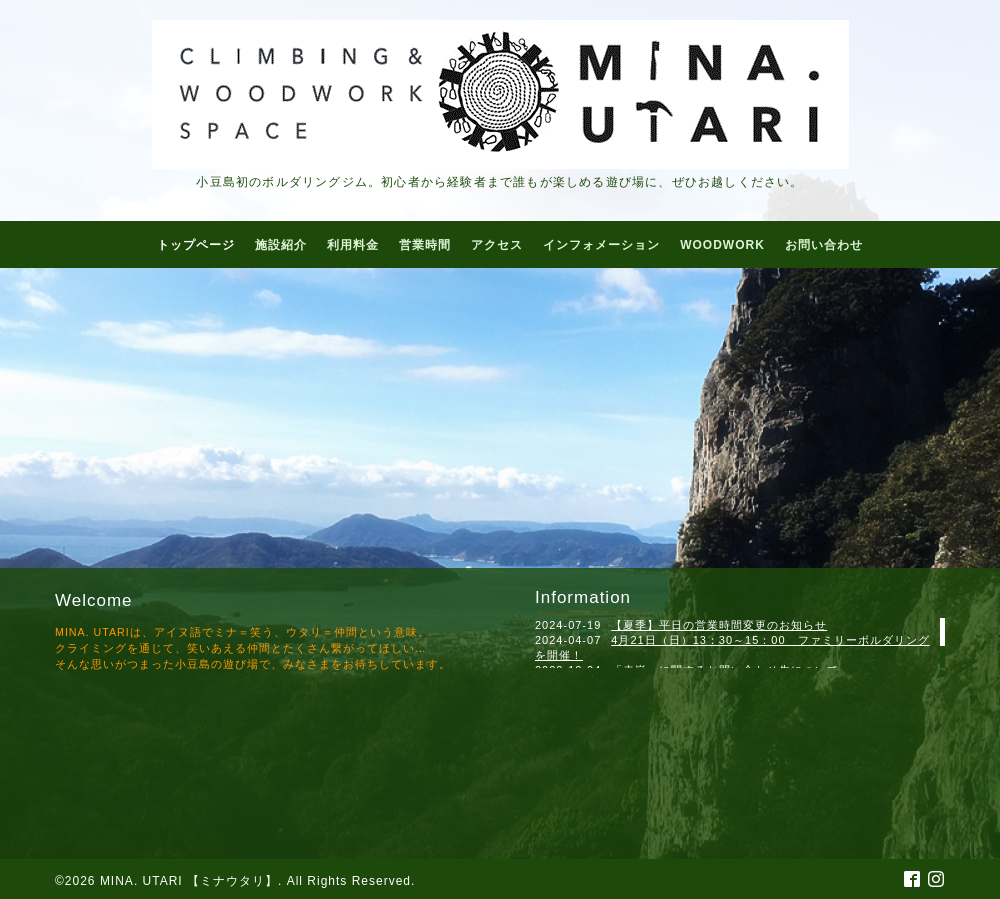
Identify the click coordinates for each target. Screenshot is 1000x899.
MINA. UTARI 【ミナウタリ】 (189, 881)
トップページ (196, 245)
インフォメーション (601, 245)
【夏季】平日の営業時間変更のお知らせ (719, 625)
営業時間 (425, 245)
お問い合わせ (824, 245)
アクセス (497, 245)
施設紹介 (281, 245)
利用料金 (353, 245)
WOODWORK (722, 245)
